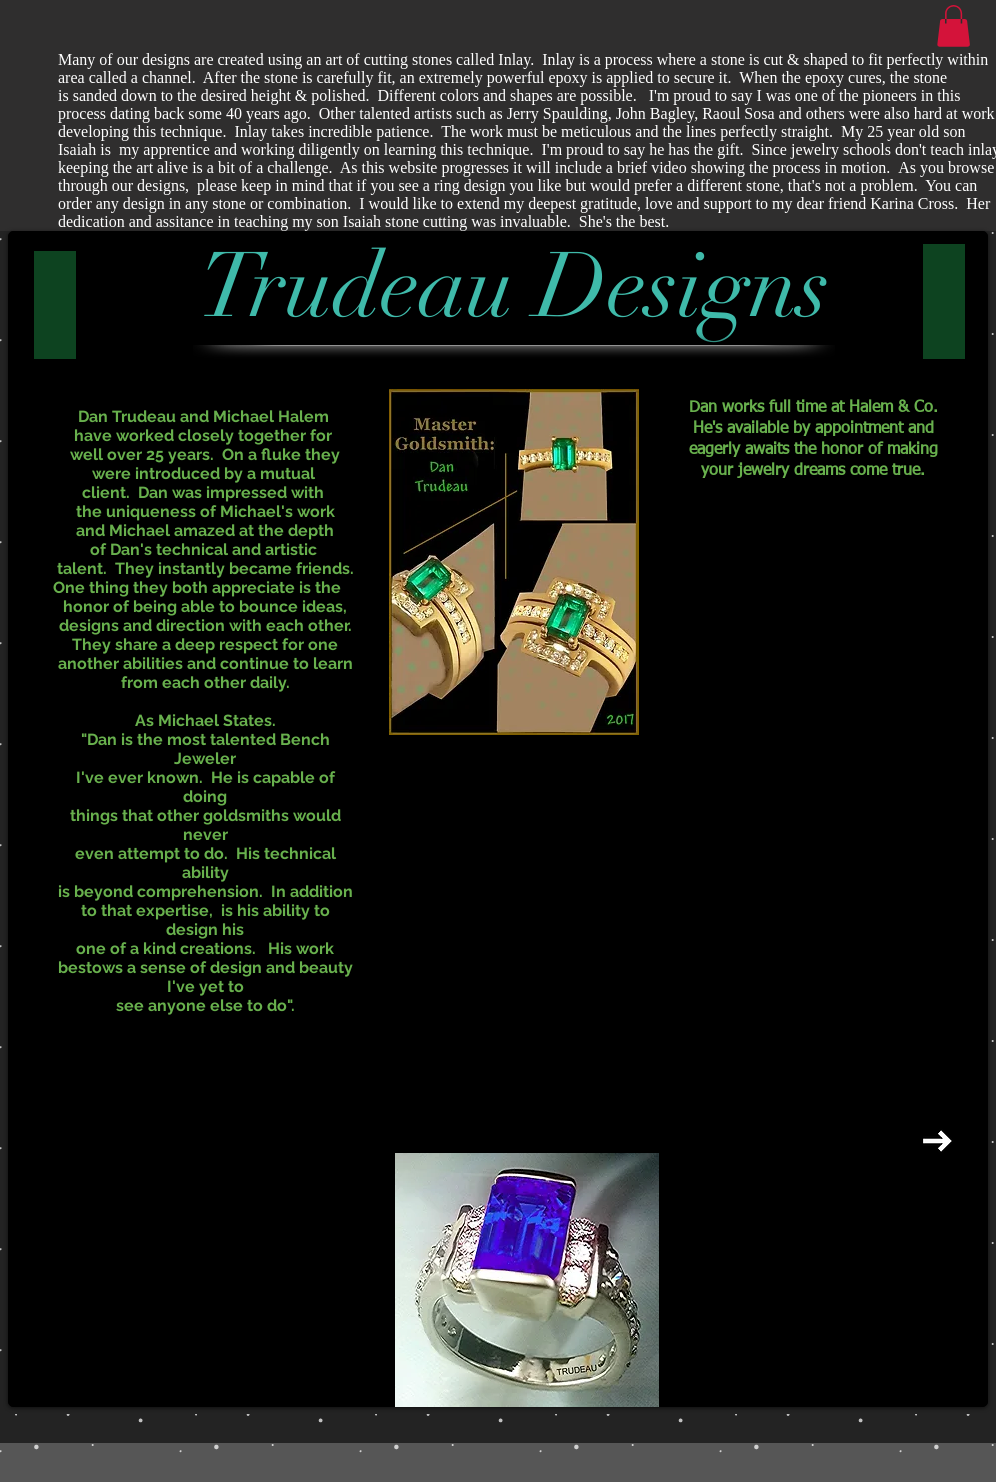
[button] (953, 26)
